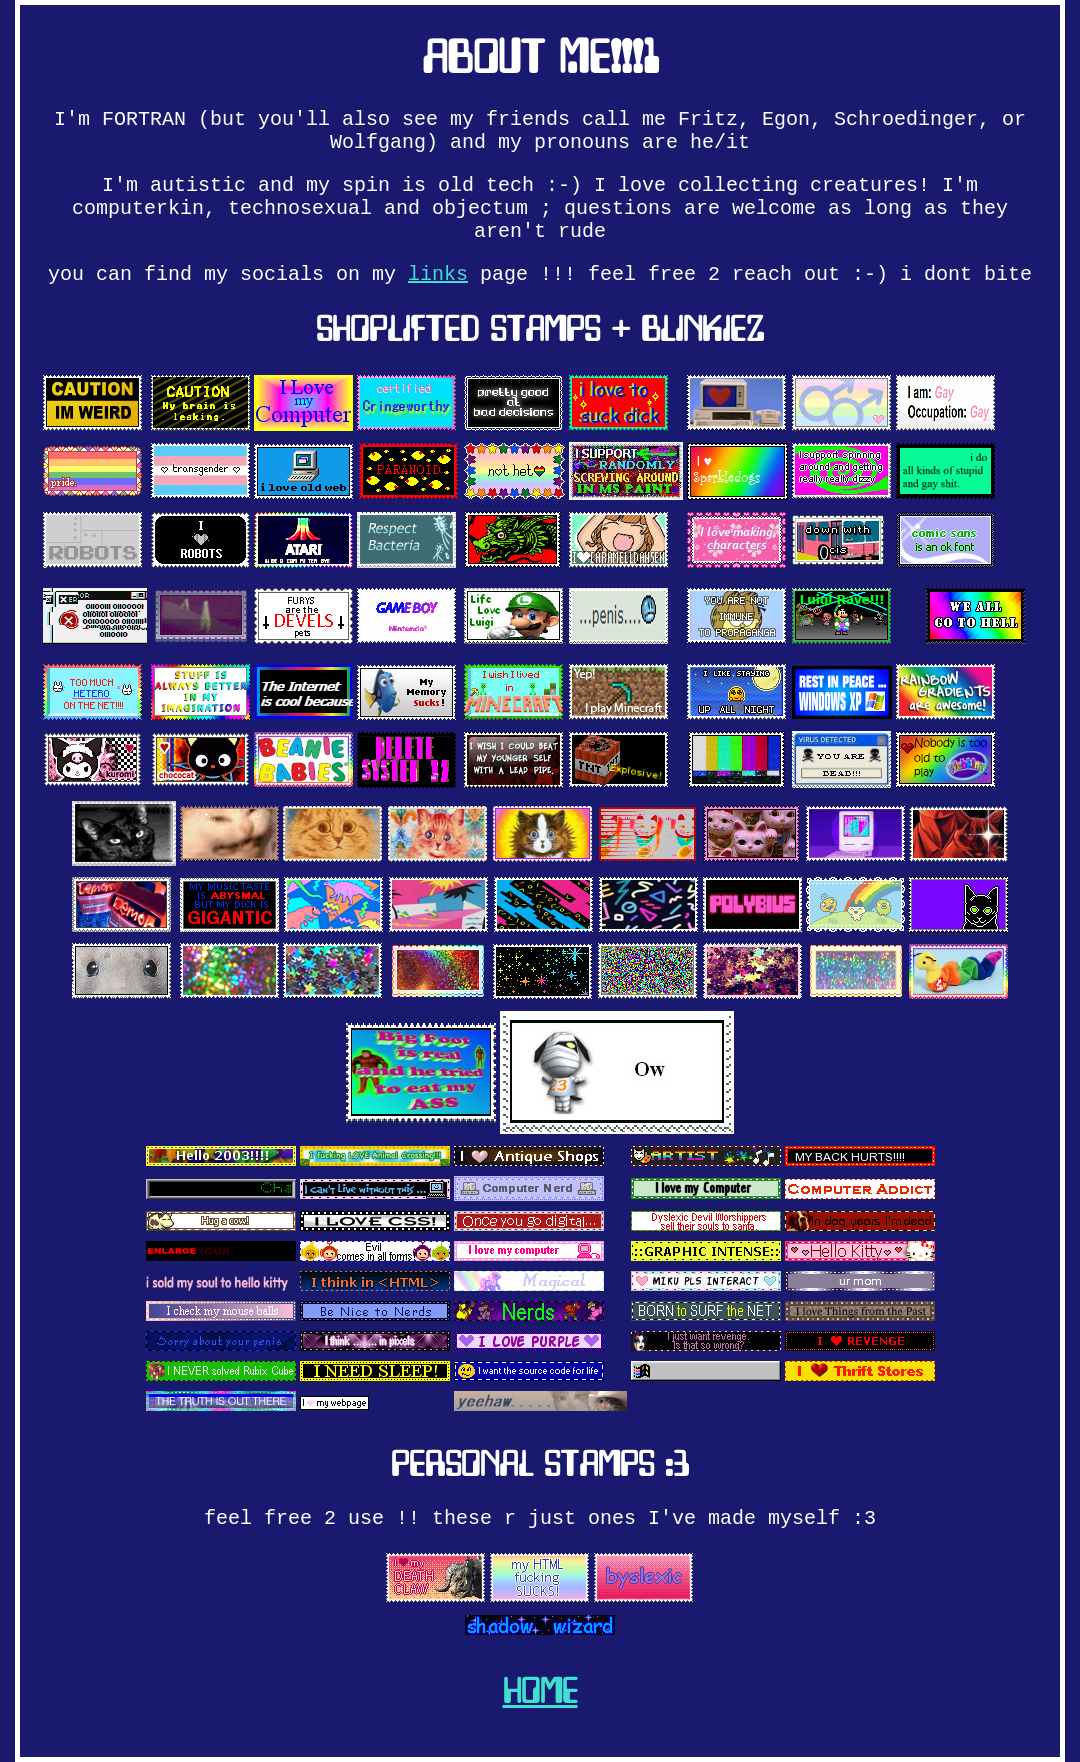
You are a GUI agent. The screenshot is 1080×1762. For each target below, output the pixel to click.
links (438, 274)
